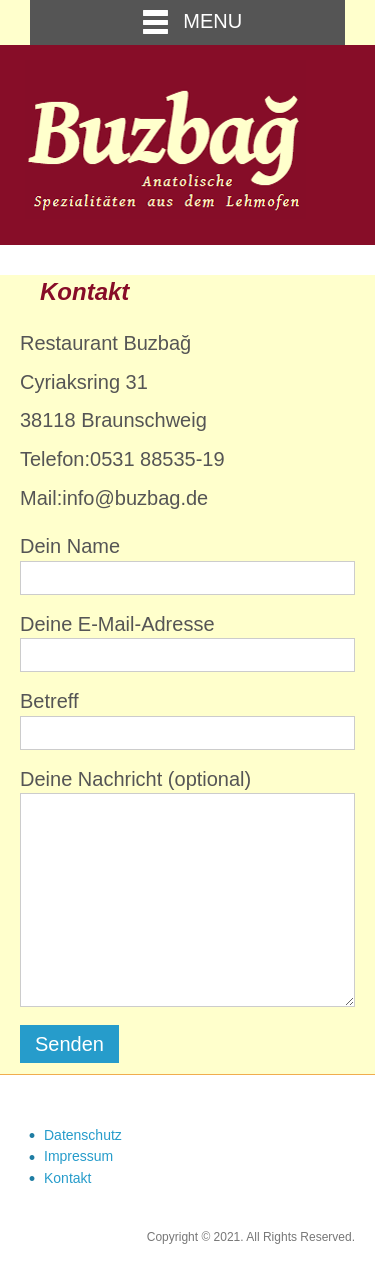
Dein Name (187, 565)
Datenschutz (83, 1135)
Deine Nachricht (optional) (187, 888)
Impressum (78, 1156)
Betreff (187, 720)
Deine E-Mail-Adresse (187, 643)
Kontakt (67, 1178)
